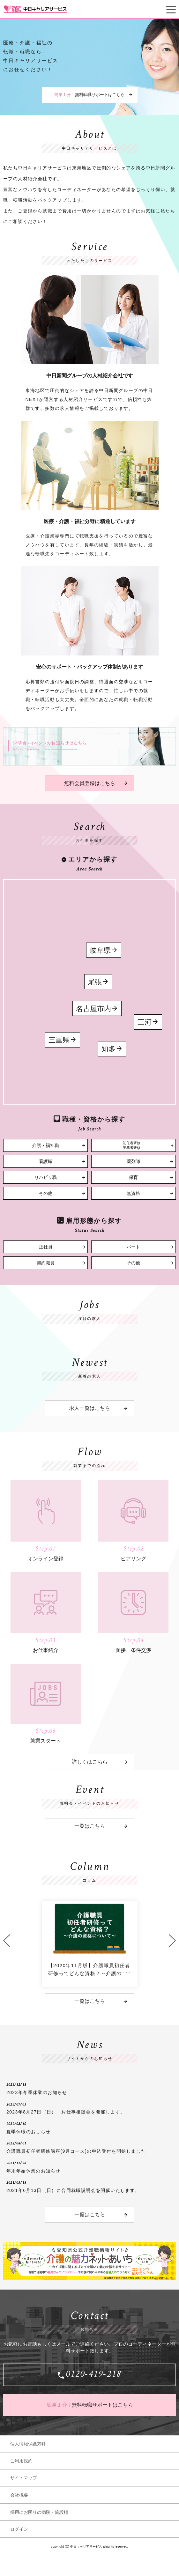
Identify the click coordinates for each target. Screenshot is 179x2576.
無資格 (133, 1193)
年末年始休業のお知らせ (33, 2170)
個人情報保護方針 (28, 2443)
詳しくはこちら (90, 1762)
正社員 (45, 1247)
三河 (145, 1022)
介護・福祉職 (45, 1145)
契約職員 (46, 1263)
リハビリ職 (45, 1177)
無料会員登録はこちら (89, 783)
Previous (6, 1940)
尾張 (95, 982)
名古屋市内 (93, 1009)
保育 (133, 1177)
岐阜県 (100, 950)
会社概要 (19, 2495)
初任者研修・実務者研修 (133, 1145)
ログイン (19, 2529)
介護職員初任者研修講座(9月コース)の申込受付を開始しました (76, 2151)
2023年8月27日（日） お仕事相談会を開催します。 (65, 2111)
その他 (45, 1193)
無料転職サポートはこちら (89, 95)
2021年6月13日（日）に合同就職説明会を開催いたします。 (73, 2190)
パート (133, 1247)
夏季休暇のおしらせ (28, 2131)
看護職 (45, 1161)
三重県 (59, 1040)
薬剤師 (133, 1161)
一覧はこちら (89, 1826)
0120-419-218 (93, 2375)
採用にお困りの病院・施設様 (39, 2512)
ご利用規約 (21, 2460)
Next (172, 1940)
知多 (108, 1049)
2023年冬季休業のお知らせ (36, 2092)
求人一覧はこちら (89, 1408)
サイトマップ (23, 2477)
